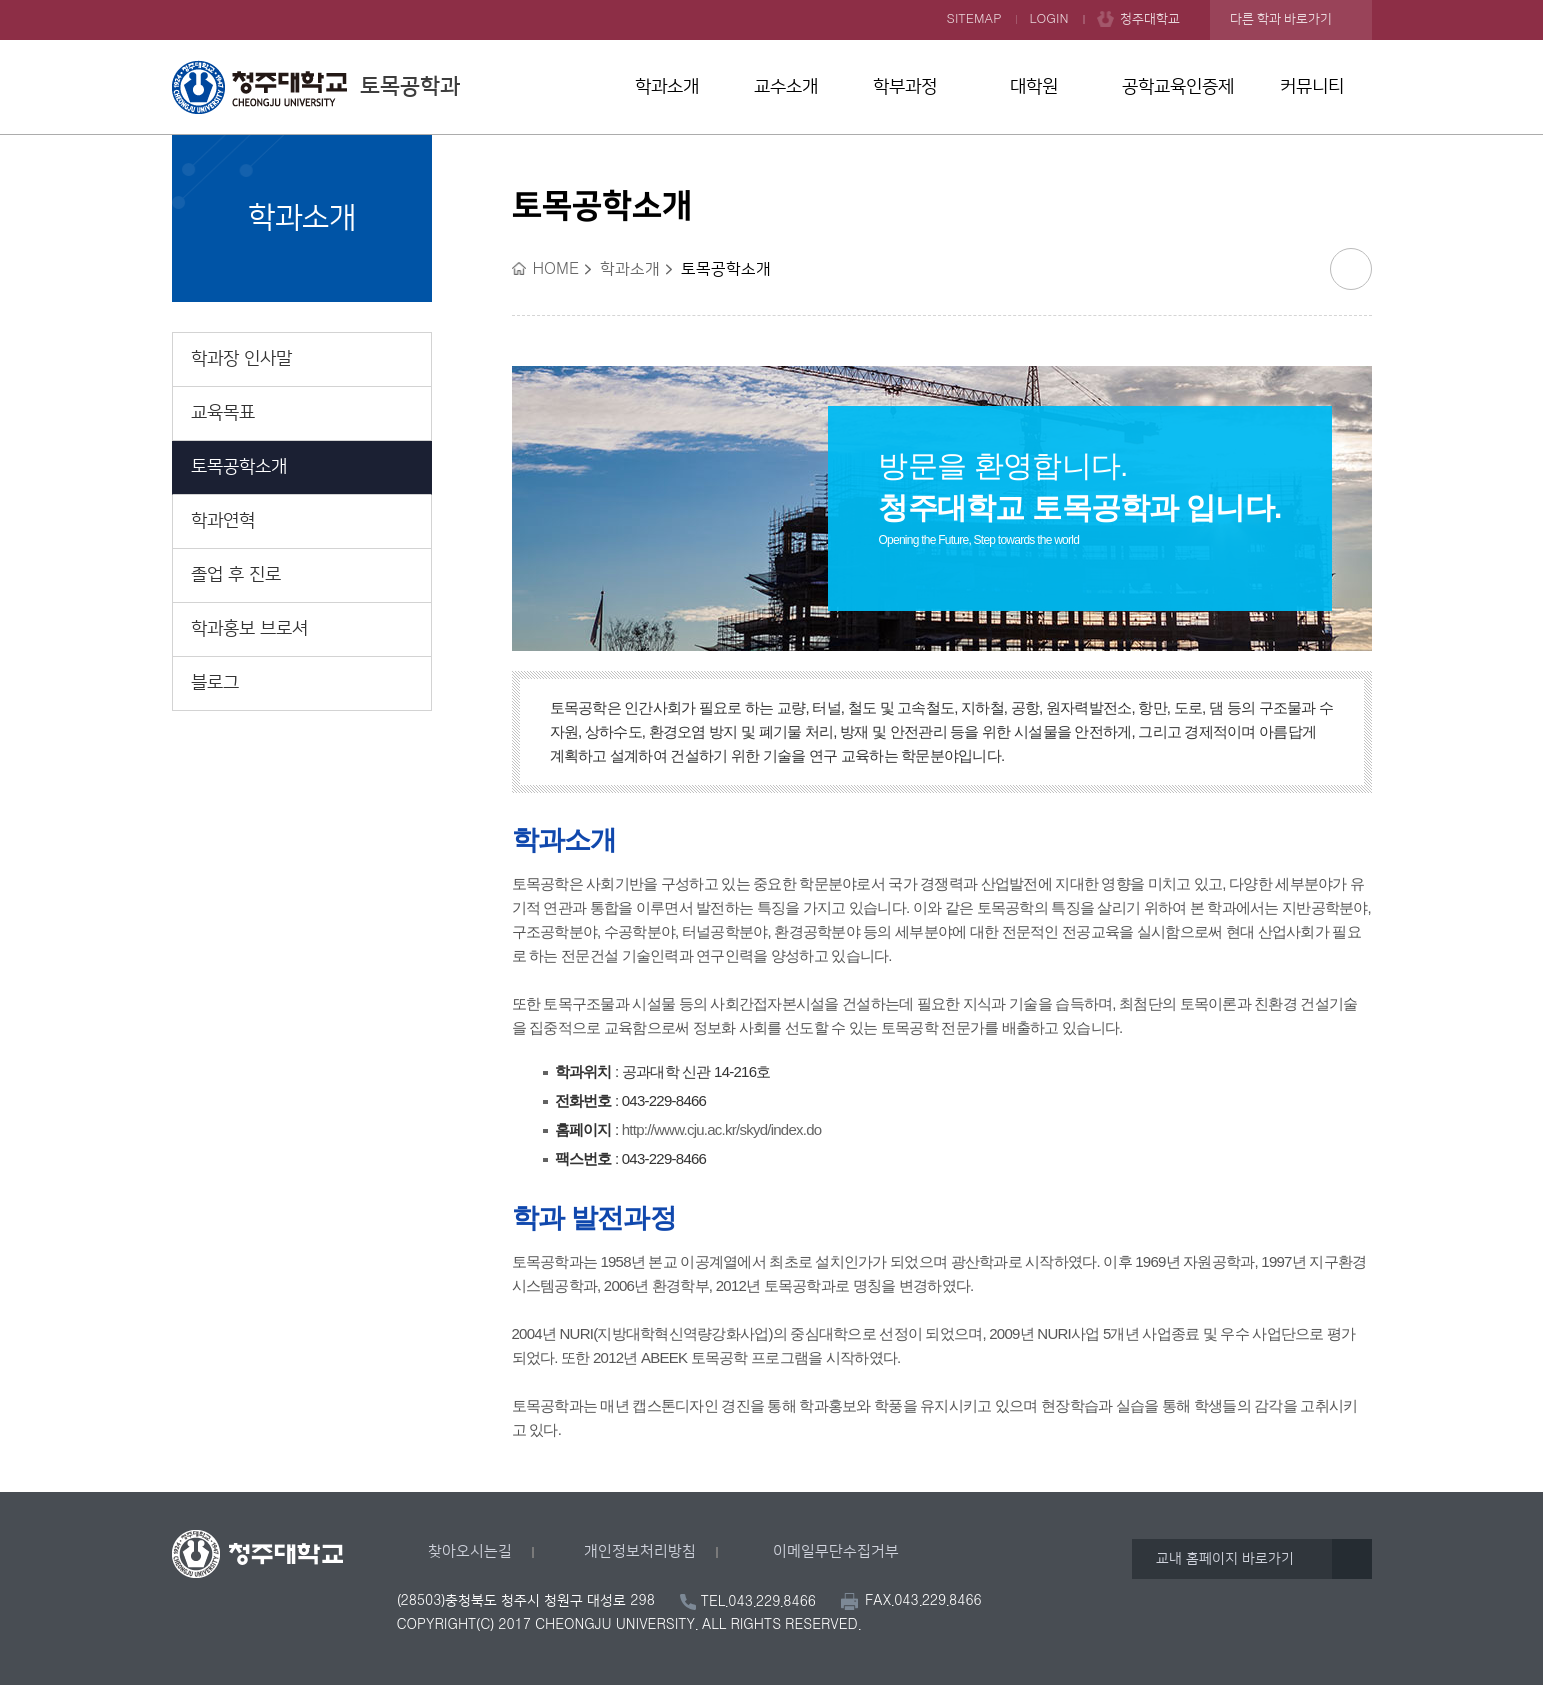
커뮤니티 (1312, 87)
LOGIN (1049, 19)
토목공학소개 (239, 467)
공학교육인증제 (1178, 87)
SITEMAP (974, 19)
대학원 (1034, 87)
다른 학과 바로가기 (1281, 19)
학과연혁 (223, 521)
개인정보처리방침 (640, 1551)
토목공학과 (316, 87)
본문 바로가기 (771, 1)
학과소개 (667, 87)
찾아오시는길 (470, 1551)
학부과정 (905, 87)
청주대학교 (1150, 19)
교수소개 (786, 87)
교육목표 (223, 413)
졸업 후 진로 (236, 575)
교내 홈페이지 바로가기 (1225, 1559)
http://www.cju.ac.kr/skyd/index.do (722, 1129)
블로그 (215, 683)
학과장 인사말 (241, 359)
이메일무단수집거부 (836, 1551)
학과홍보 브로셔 (249, 629)
